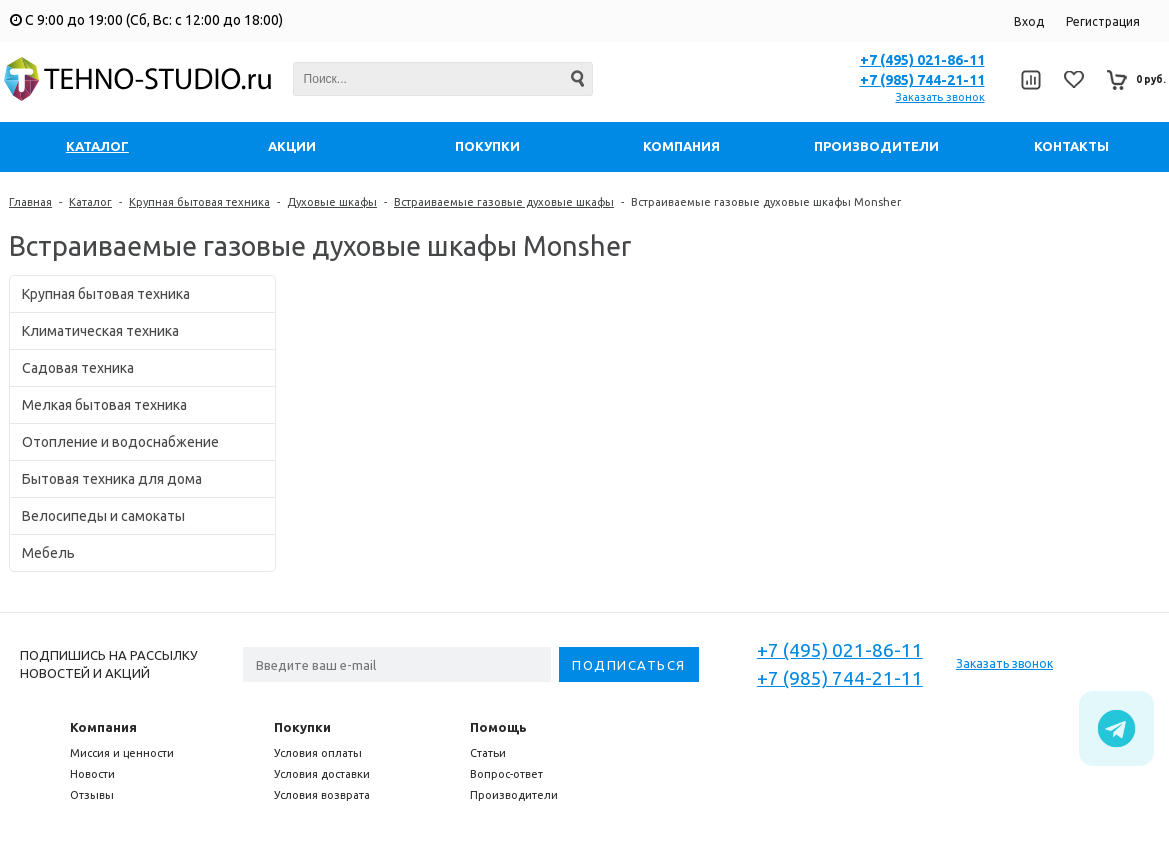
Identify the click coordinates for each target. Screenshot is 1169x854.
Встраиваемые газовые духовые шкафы (504, 202)
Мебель (48, 553)
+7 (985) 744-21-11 (922, 80)
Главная (30, 202)
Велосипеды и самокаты (103, 516)
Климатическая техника (100, 331)
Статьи (488, 753)
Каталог (90, 202)
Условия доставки (322, 774)
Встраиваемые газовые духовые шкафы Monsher (766, 202)
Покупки (302, 727)
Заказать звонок (940, 97)
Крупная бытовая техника (199, 202)
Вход (1029, 21)
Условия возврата (322, 795)
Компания (103, 727)
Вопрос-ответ (506, 774)
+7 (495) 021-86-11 (922, 60)
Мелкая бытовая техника (104, 405)
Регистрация (1103, 21)
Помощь (498, 727)
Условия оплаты (318, 753)
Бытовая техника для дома (112, 479)
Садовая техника (78, 368)
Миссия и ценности (122, 753)
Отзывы (92, 795)
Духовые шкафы (332, 202)
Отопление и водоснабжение (120, 442)
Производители (514, 795)
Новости (92, 774)
